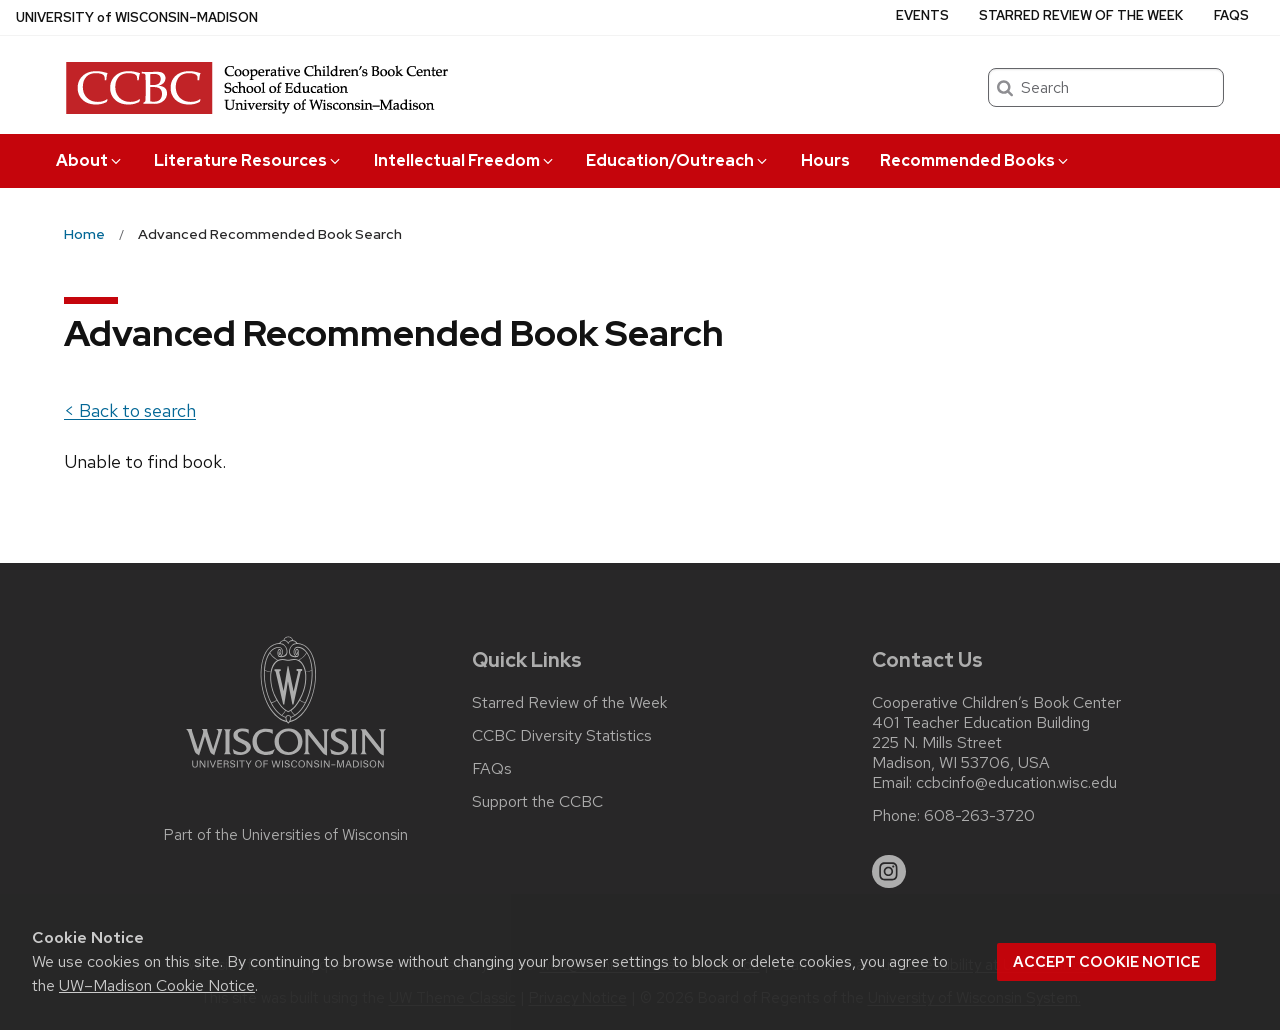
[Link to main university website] (286, 771)
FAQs (1231, 15)
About (90, 160)
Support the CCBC (537, 802)
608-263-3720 (979, 816)
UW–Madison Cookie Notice (157, 985)
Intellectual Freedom (465, 160)
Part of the (286, 835)
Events (922, 15)
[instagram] (889, 872)
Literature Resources (248, 160)
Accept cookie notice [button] (1106, 962)
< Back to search (130, 410)
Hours (825, 160)
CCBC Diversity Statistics (562, 736)
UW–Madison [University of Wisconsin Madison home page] (137, 17)
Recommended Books (975, 160)
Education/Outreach (678, 160)
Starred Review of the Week (1081, 15)
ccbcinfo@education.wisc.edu (1016, 783)
